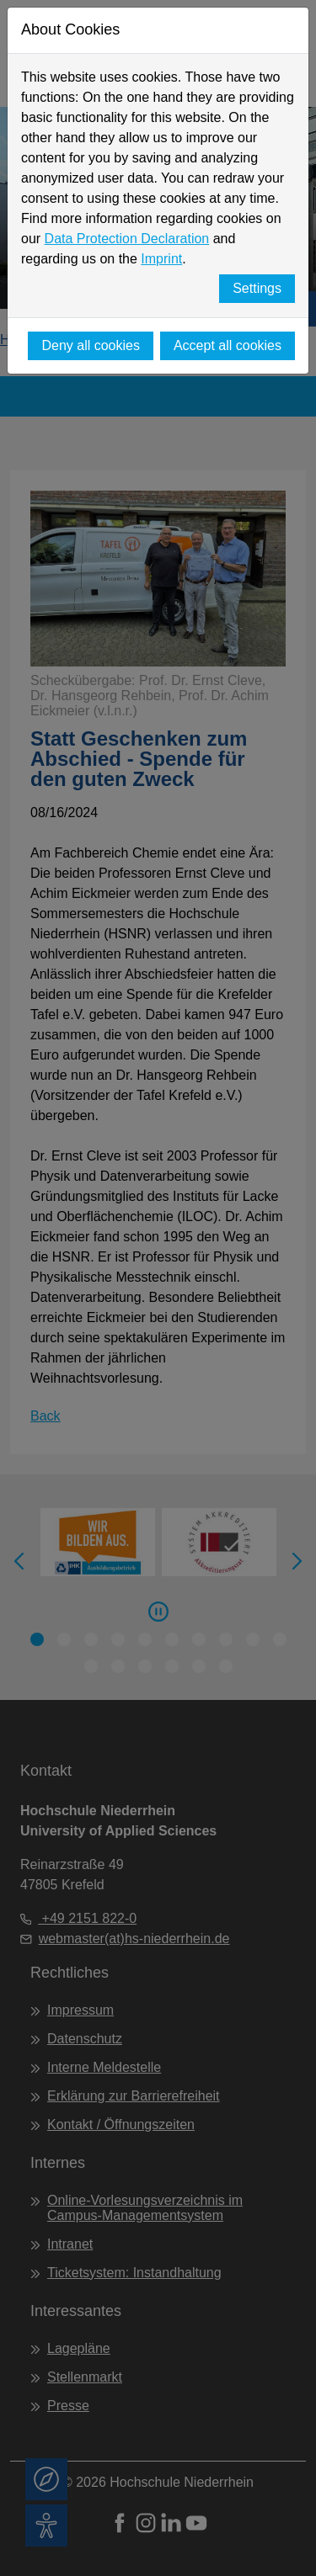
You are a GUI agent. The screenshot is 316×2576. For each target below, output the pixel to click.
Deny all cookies (90, 345)
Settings (257, 288)
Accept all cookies (227, 345)
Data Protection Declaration (127, 238)
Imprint (161, 259)
